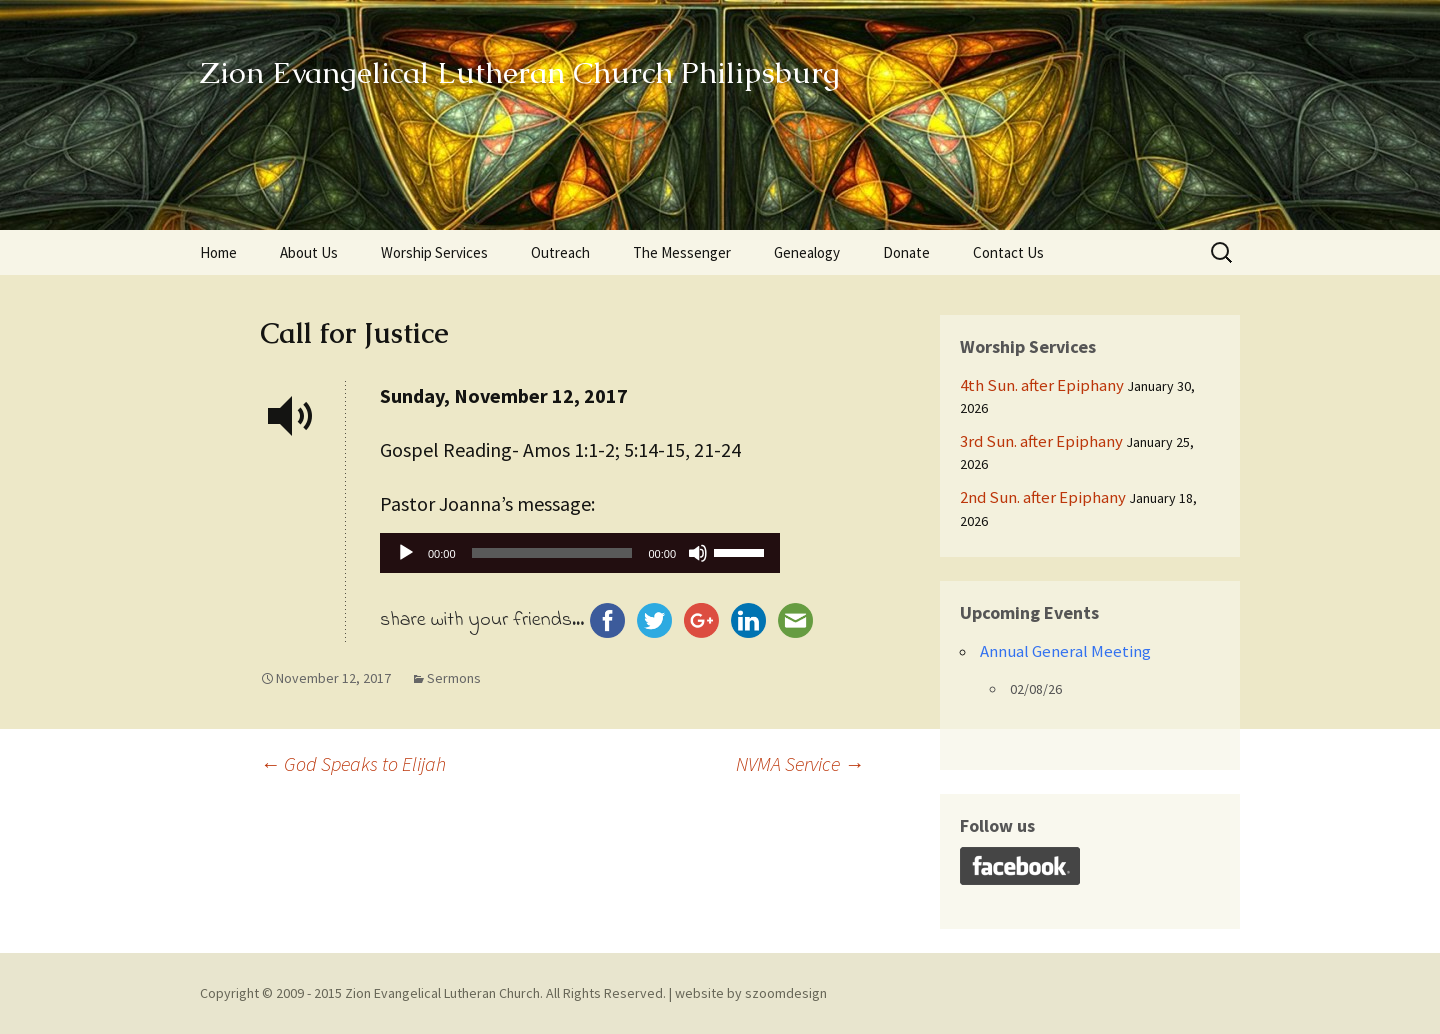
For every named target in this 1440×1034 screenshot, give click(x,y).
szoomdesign (786, 993)
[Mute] (698, 553)
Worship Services (434, 252)
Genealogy (807, 252)
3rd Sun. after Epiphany (1041, 441)
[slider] (552, 553)
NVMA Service (800, 763)
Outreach (560, 252)
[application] (580, 558)
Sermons (454, 678)
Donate (906, 252)
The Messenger (682, 252)
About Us (309, 252)
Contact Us (1008, 252)
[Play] (406, 553)
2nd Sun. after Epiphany (1043, 497)
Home (218, 252)
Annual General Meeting (1065, 651)
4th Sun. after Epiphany (1042, 385)
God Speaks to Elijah (353, 763)
